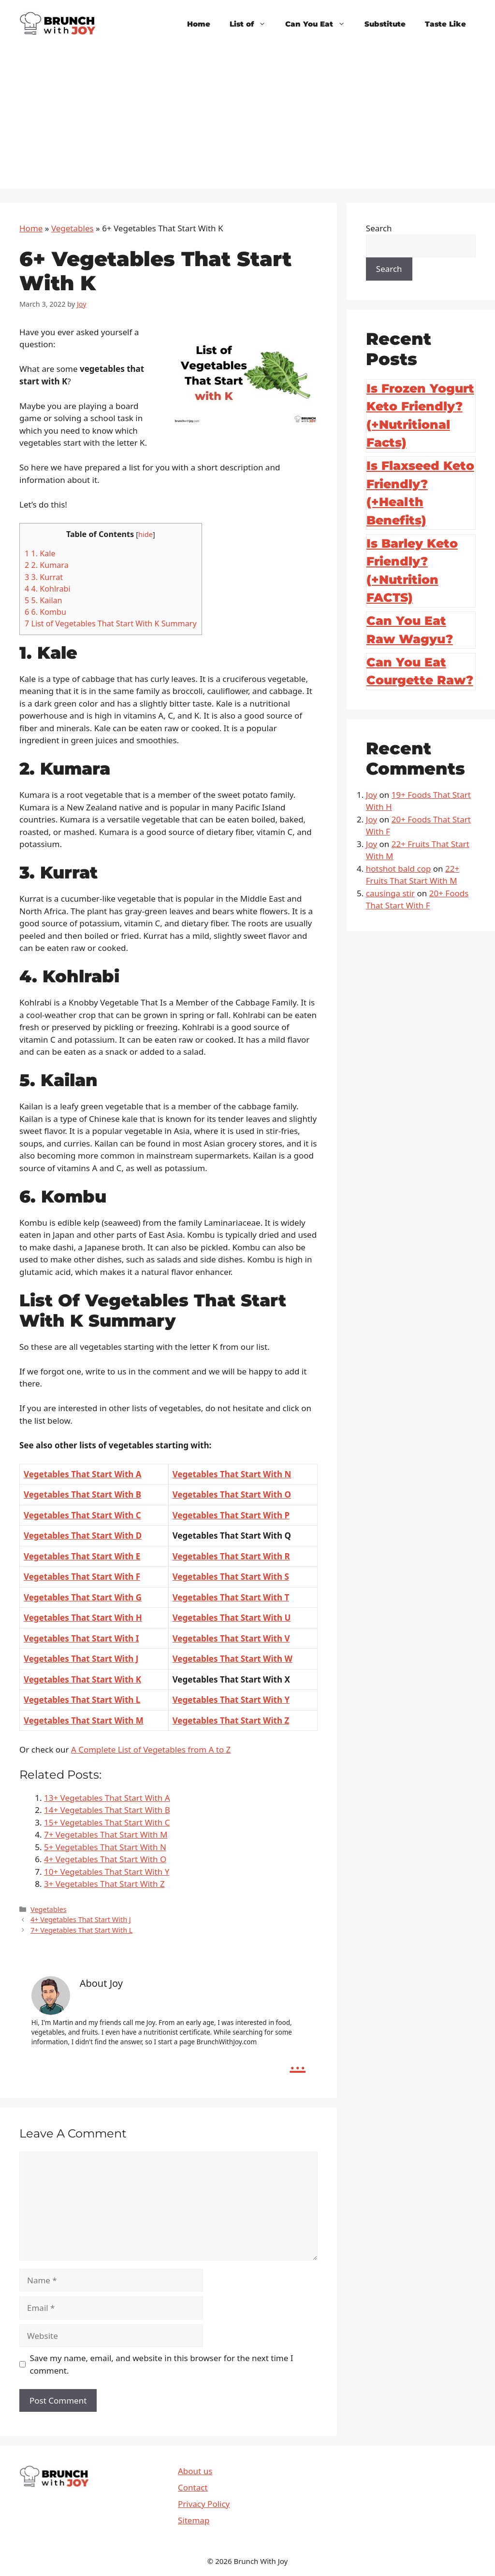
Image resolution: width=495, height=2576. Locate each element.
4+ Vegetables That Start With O (105, 1859)
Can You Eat (320, 24)
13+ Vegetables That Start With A (107, 1797)
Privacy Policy (204, 2503)
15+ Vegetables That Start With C (107, 1822)
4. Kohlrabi (48, 588)
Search (379, 228)
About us (195, 2471)
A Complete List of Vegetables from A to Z (151, 1749)
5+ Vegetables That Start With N (105, 1847)
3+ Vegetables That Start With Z (104, 1883)
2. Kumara (47, 565)
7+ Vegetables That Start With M (105, 1834)
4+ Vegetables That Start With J (80, 1919)
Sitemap (193, 2520)
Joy (371, 794)
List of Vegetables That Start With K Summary (111, 623)
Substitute (385, 23)
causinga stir (390, 893)
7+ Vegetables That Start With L (81, 1930)
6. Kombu (45, 612)
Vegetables (72, 228)
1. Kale (40, 553)
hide (145, 534)
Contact (193, 2487)
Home (198, 23)
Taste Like (445, 23)
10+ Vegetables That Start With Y (106, 1871)
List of (253, 24)
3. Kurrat (44, 577)
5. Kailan (43, 600)
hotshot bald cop (398, 868)
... (298, 2061)
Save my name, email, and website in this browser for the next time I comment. (161, 2364)
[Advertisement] (247, 120)
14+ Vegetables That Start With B (107, 1809)
